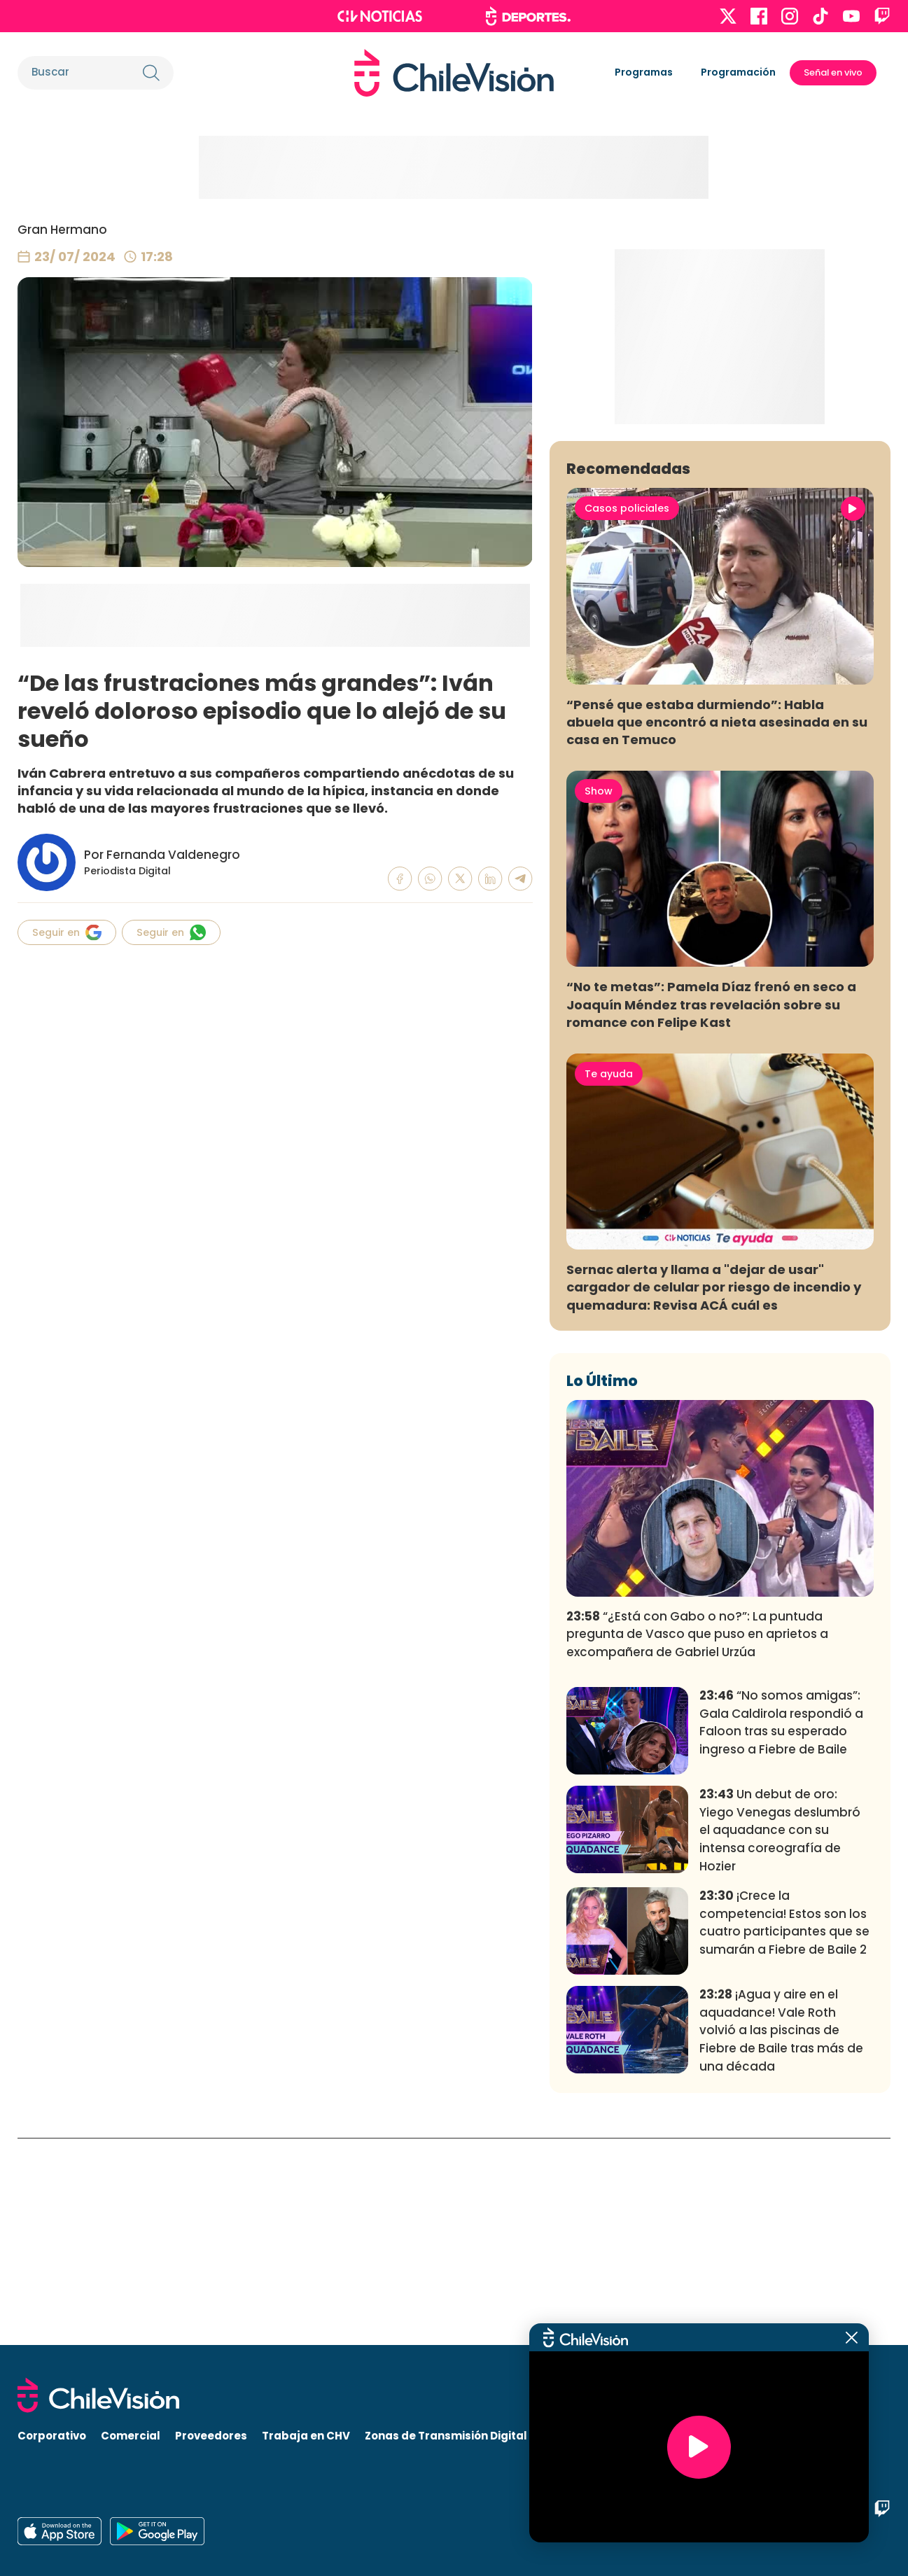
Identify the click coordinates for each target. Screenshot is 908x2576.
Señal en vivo (833, 72)
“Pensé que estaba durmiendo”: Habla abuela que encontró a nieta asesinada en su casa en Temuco (716, 928)
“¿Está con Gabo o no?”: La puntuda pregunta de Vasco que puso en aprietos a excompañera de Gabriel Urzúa (697, 1841)
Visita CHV (571, 2436)
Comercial (130, 2436)
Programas (644, 72)
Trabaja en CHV (306, 2436)
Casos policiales (627, 715)
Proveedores (211, 2436)
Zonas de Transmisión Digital (446, 2436)
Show (599, 998)
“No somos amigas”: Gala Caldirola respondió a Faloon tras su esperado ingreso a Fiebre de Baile (781, 1929)
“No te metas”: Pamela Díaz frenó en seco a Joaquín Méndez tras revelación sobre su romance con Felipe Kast (711, 1211)
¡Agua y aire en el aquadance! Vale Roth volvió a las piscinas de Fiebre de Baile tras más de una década (781, 2237)
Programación (738, 72)
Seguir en (67, 932)
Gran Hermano (62, 229)
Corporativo (52, 2436)
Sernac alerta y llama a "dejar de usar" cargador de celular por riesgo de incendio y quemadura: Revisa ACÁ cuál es (713, 1494)
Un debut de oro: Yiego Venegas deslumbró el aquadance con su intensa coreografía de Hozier (779, 2037)
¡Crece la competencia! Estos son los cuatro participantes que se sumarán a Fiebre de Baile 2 (784, 2129)
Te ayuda (609, 1281)
